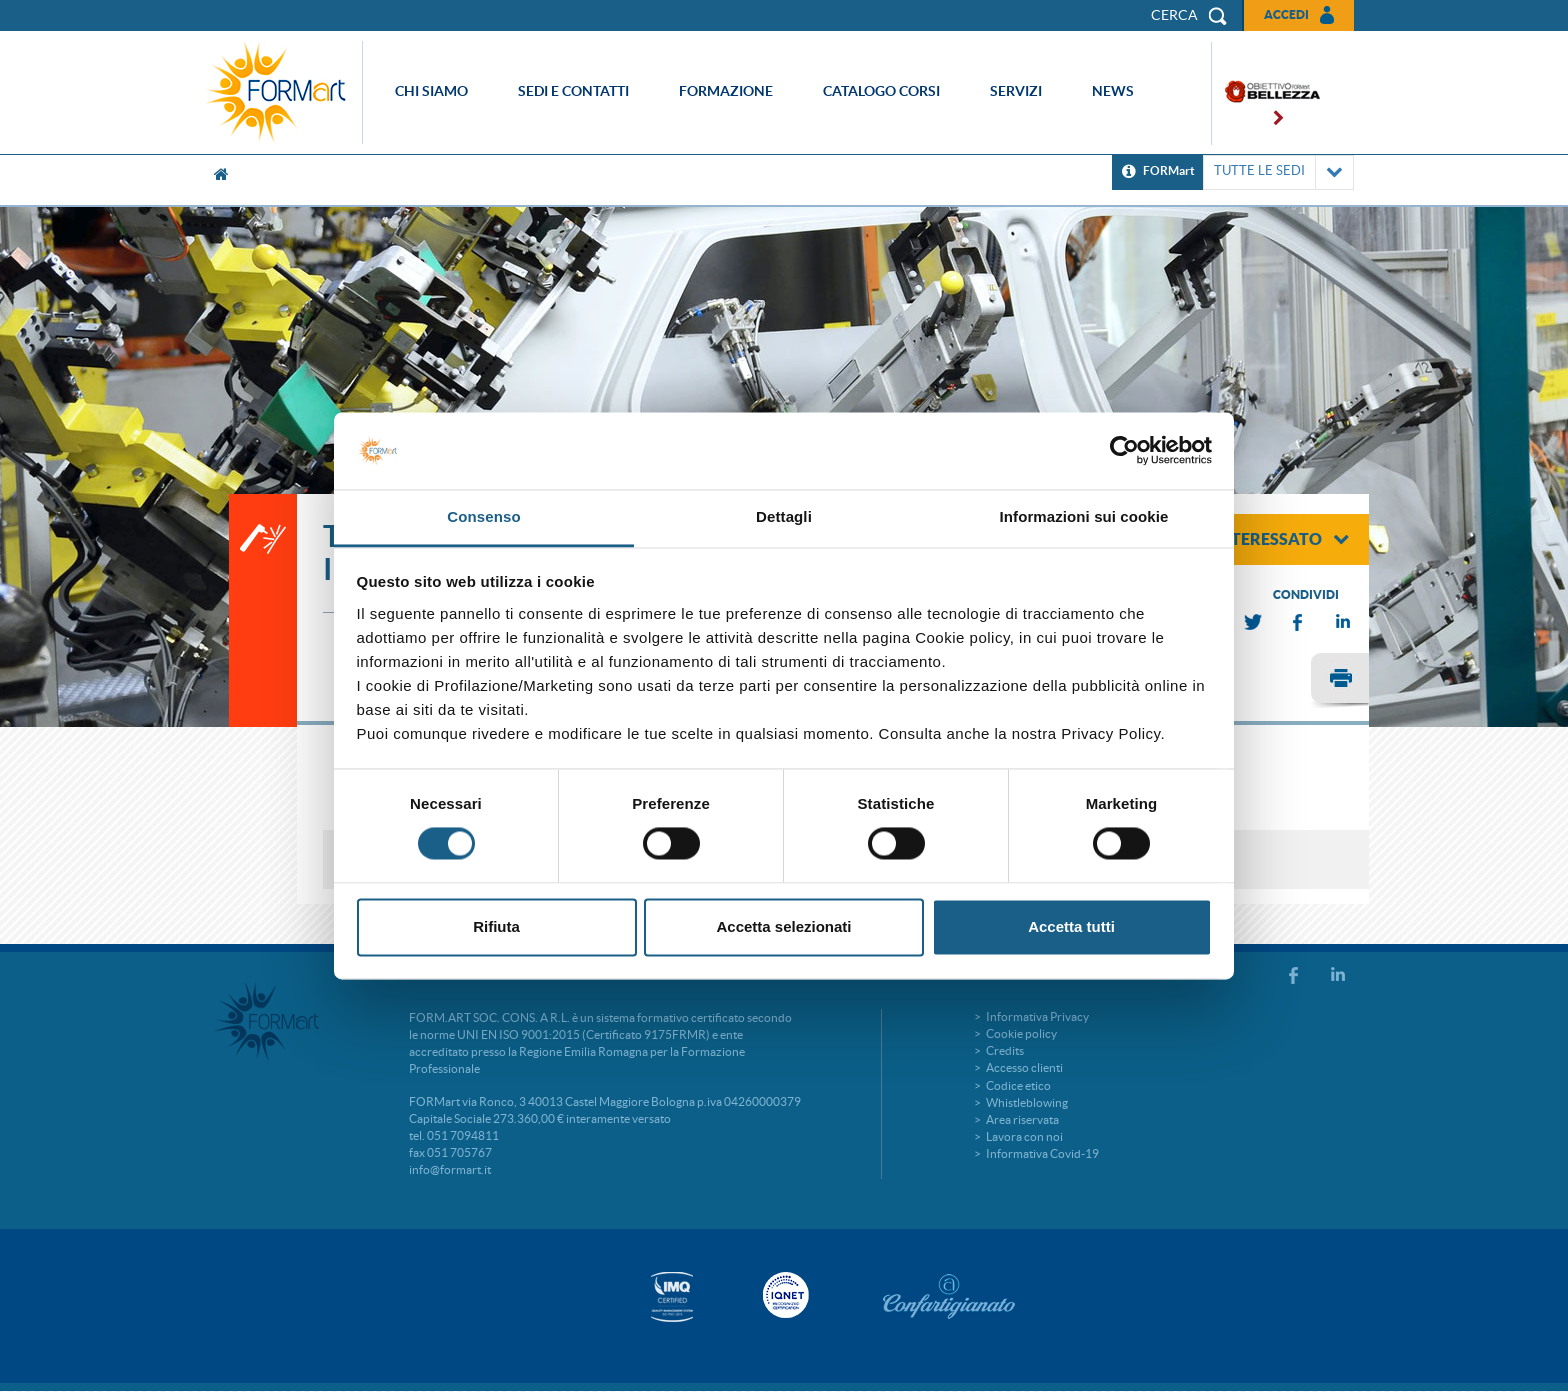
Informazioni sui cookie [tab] (1084, 516)
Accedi (1286, 14)
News (1113, 91)
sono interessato (1256, 539)
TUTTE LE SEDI (1278, 172)
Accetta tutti (1071, 926)
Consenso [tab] (483, 516)
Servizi (1016, 91)
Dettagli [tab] (784, 516)
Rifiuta (496, 926)
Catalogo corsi (881, 91)
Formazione (726, 91)
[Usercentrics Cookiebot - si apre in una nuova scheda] (1124, 451)
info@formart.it (450, 1169)
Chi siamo (431, 91)
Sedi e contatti (573, 91)
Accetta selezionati (783, 926)
